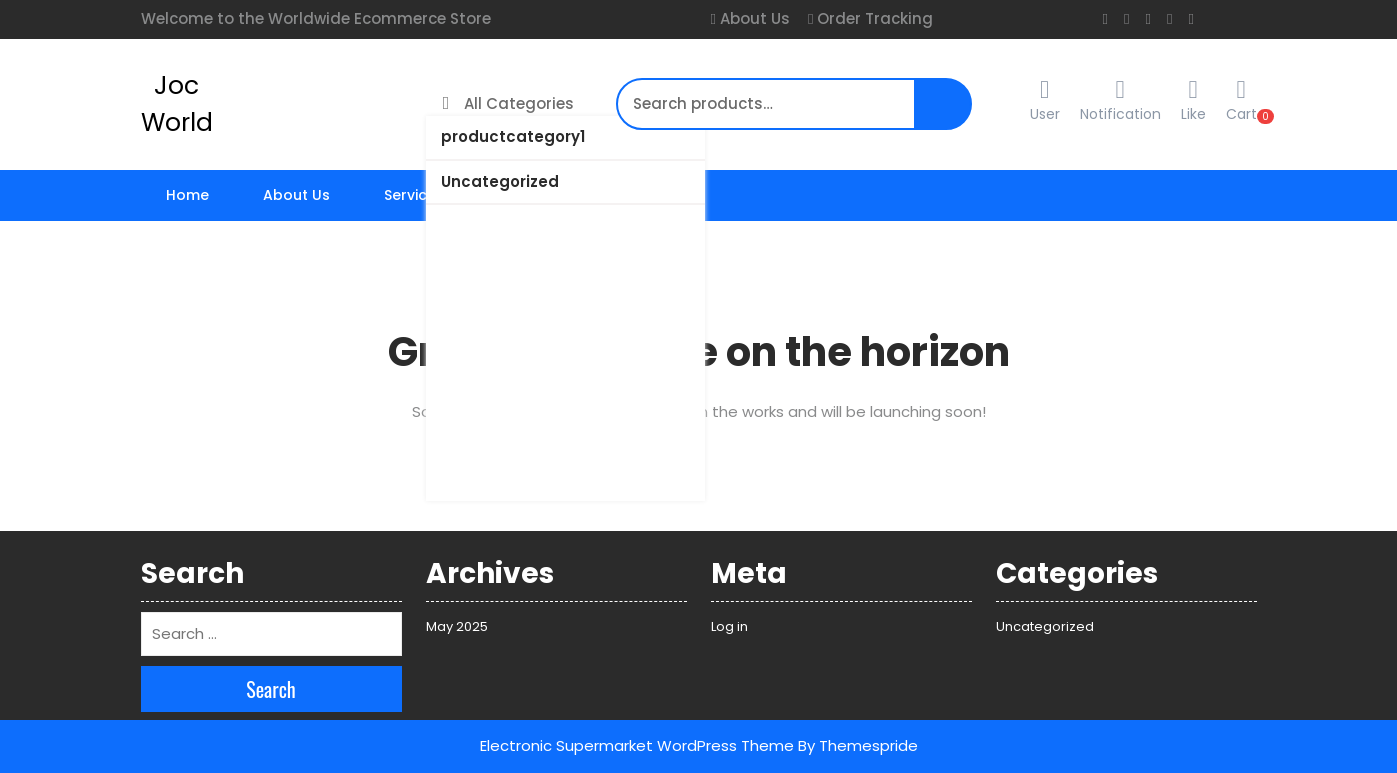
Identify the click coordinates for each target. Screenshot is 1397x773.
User (1045, 100)
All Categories (509, 103)
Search (937, 114)
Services (414, 195)
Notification (1120, 114)
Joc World (177, 104)
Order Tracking (873, 18)
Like (1193, 114)
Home (187, 195)
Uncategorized (500, 181)
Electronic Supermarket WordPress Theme (637, 745)
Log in (729, 626)
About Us (753, 18)
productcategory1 (513, 136)
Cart (1241, 100)
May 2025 (457, 626)
